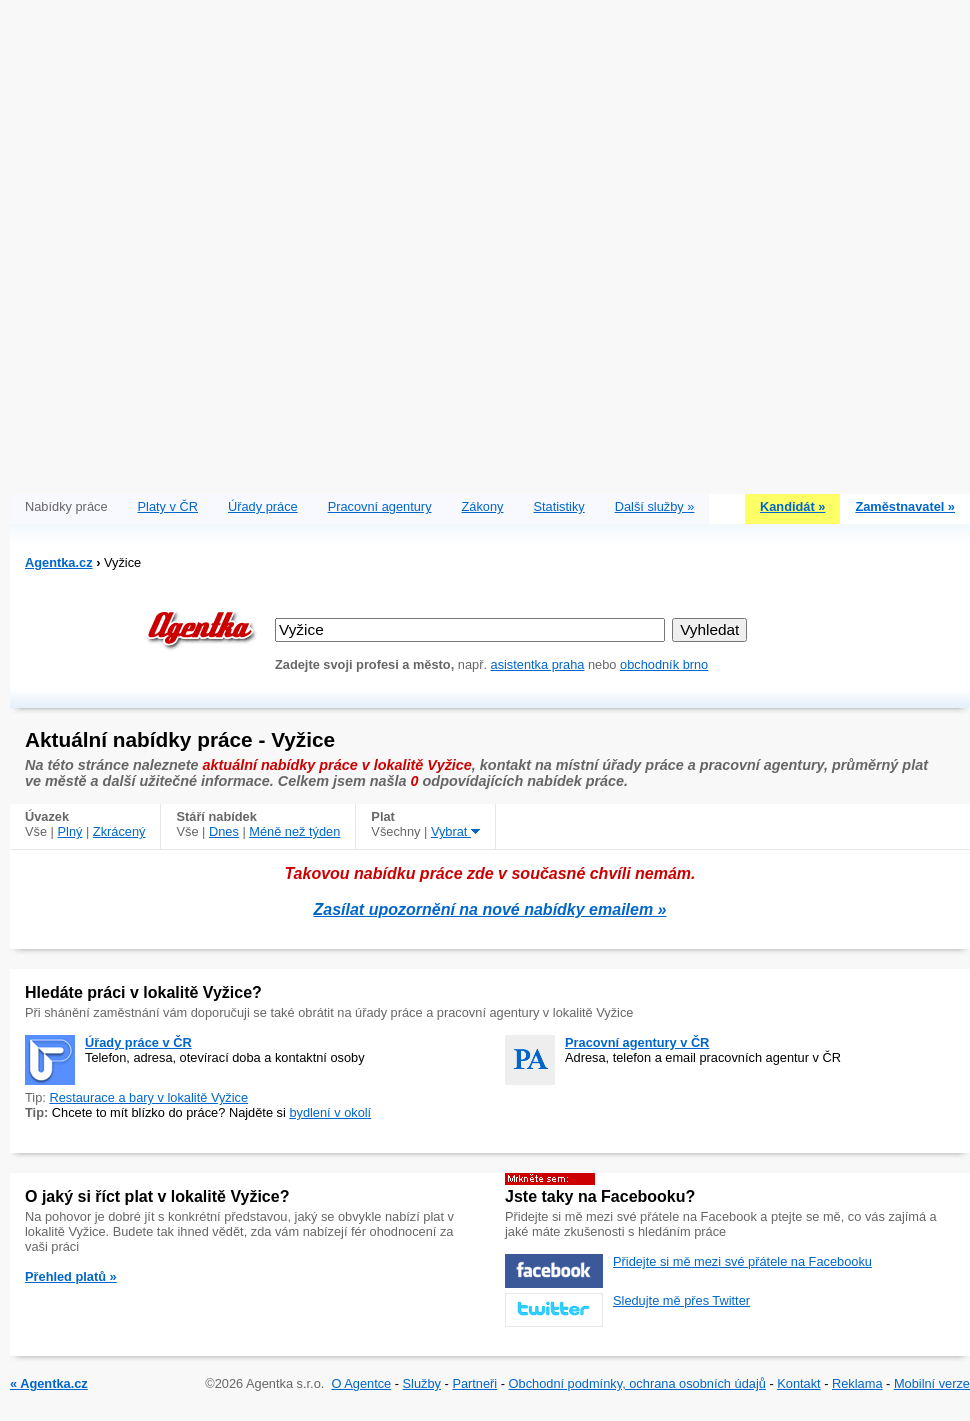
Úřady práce (263, 506)
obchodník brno (664, 664)
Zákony (483, 506)
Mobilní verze (932, 1383)
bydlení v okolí (330, 1112)
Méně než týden (294, 831)
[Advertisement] (242, 242)
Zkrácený (119, 831)
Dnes (224, 831)
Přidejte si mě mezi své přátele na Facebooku (742, 1261)
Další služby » (655, 506)
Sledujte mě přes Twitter (681, 1300)
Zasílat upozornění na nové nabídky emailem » (490, 909)
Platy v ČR (168, 506)
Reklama (857, 1383)
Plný (70, 831)
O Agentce (361, 1383)
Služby (422, 1383)
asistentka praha (538, 664)
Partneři (474, 1383)
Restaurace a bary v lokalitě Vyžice (148, 1097)
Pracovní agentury (380, 506)
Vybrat (455, 831)
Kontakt (798, 1383)
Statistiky (559, 506)
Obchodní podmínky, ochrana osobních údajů (637, 1383)
